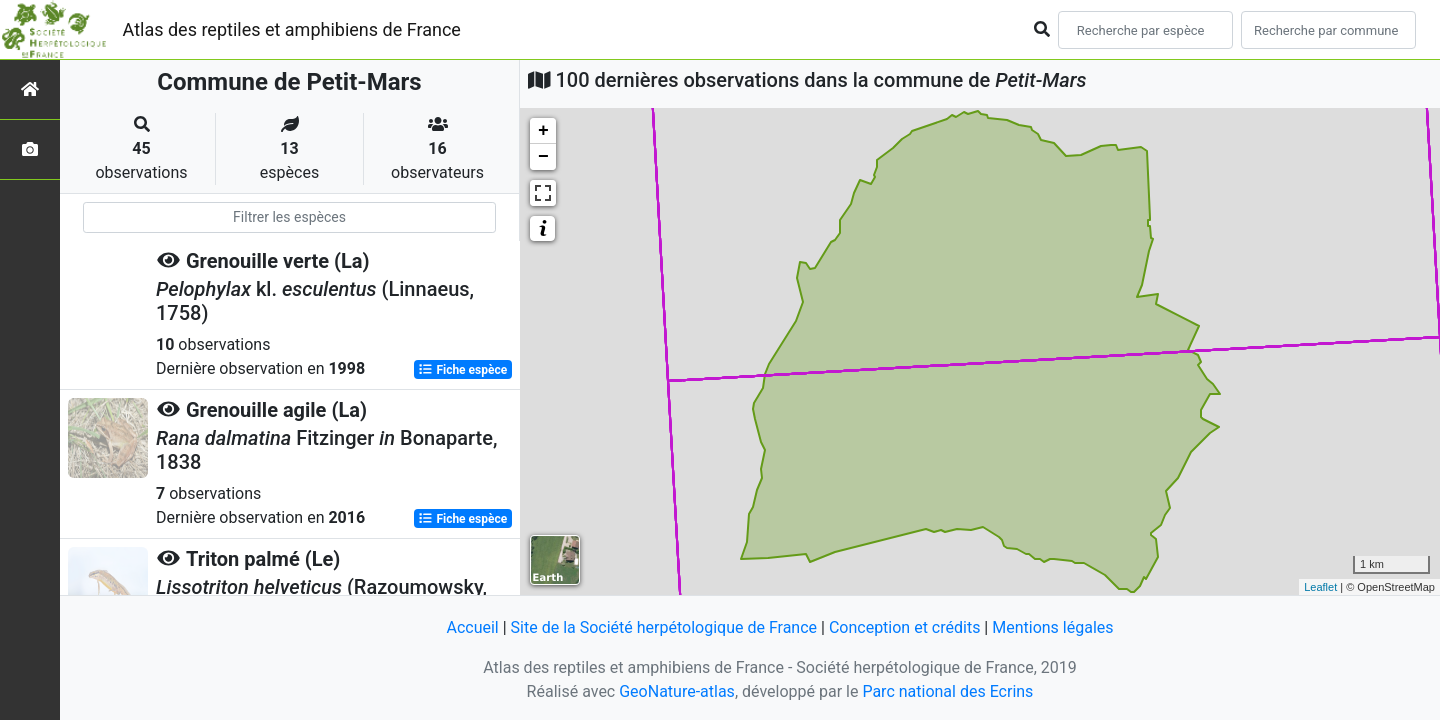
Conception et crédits (905, 627)
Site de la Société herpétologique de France (664, 627)
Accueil (472, 627)
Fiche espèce (462, 370)
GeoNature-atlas (677, 691)
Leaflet (1320, 587)
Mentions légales (1052, 627)
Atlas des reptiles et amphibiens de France (292, 29)
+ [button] (543, 131)
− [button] (543, 157)
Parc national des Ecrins (947, 691)
